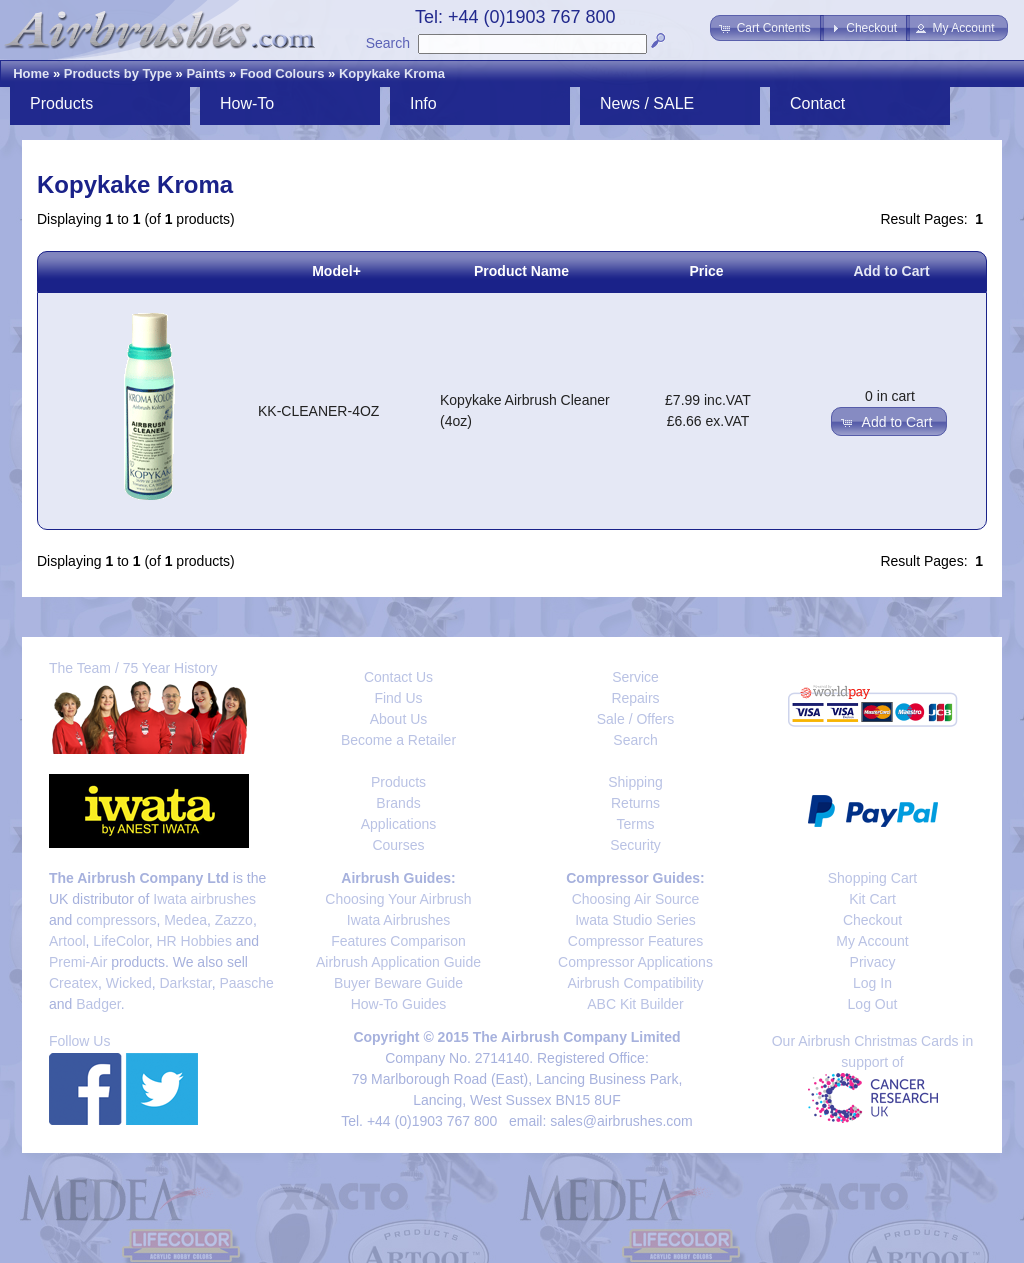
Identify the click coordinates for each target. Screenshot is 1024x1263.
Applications (399, 824)
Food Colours (282, 73)
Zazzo (234, 920)
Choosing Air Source (636, 899)
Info (423, 103)
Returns (635, 803)
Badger (98, 1004)
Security (635, 845)
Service (635, 677)
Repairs (635, 698)
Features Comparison (398, 941)
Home (31, 73)
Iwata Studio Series (635, 920)
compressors (116, 920)
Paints (205, 73)
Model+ (336, 271)
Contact (817, 103)
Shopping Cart (873, 878)
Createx (73, 983)
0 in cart (890, 396)
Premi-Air (78, 962)
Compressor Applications (635, 962)
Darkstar (186, 983)
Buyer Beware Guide (398, 983)
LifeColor (120, 941)
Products (61, 103)
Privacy (873, 962)
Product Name (521, 271)
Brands (398, 803)
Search (388, 43)
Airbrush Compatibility (635, 983)
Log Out (873, 1004)
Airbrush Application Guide (398, 962)
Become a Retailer (398, 740)
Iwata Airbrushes (399, 920)
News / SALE (647, 103)
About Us (399, 719)
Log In (872, 983)
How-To (247, 103)
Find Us (398, 698)
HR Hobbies (193, 941)
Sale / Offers (636, 719)
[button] (766, 28)
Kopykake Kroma (392, 73)
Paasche (246, 983)
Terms (635, 824)
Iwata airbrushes (204, 899)
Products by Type (118, 73)
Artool (67, 941)
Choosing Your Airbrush (398, 899)
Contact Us (398, 677)
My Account (872, 941)
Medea (185, 920)
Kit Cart (872, 899)
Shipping (635, 782)
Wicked (129, 983)
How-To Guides (399, 1004)
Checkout (872, 920)
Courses (398, 845)
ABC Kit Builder (635, 1004)
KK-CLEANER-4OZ (318, 411)
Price (706, 271)
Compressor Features (635, 941)
